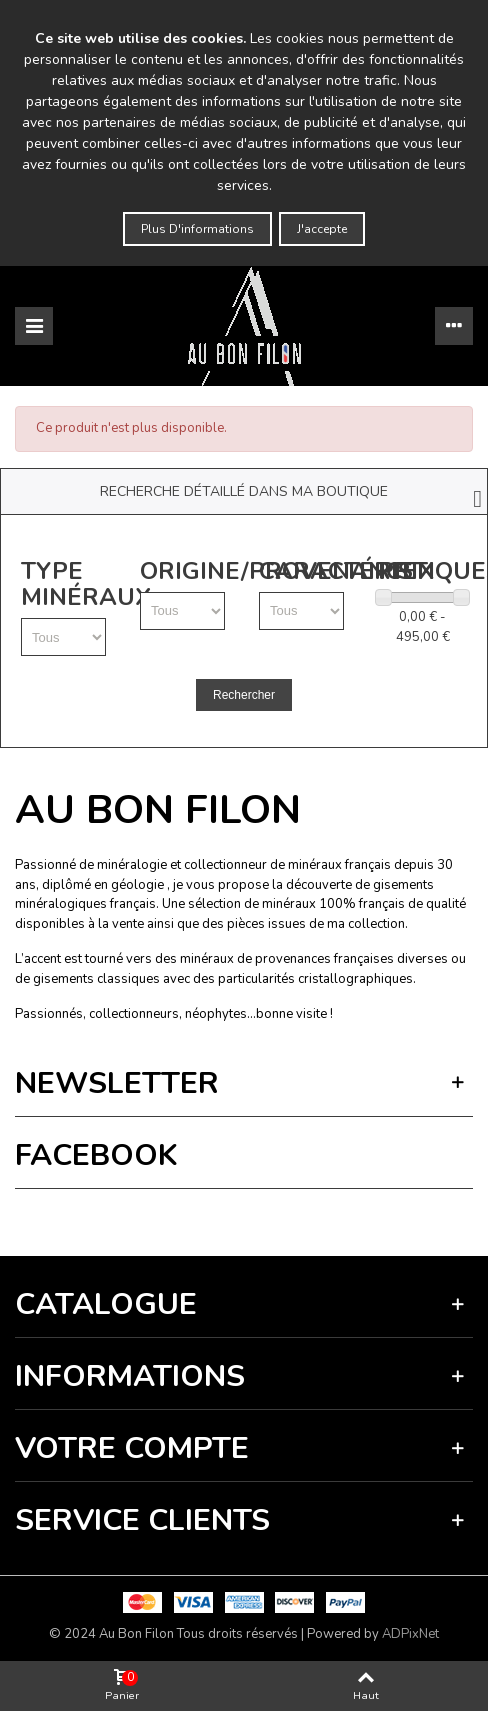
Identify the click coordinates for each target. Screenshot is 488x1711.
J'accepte (322, 229)
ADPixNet (410, 1634)
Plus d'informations (197, 229)
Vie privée (166, 1217)
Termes (216, 1217)
